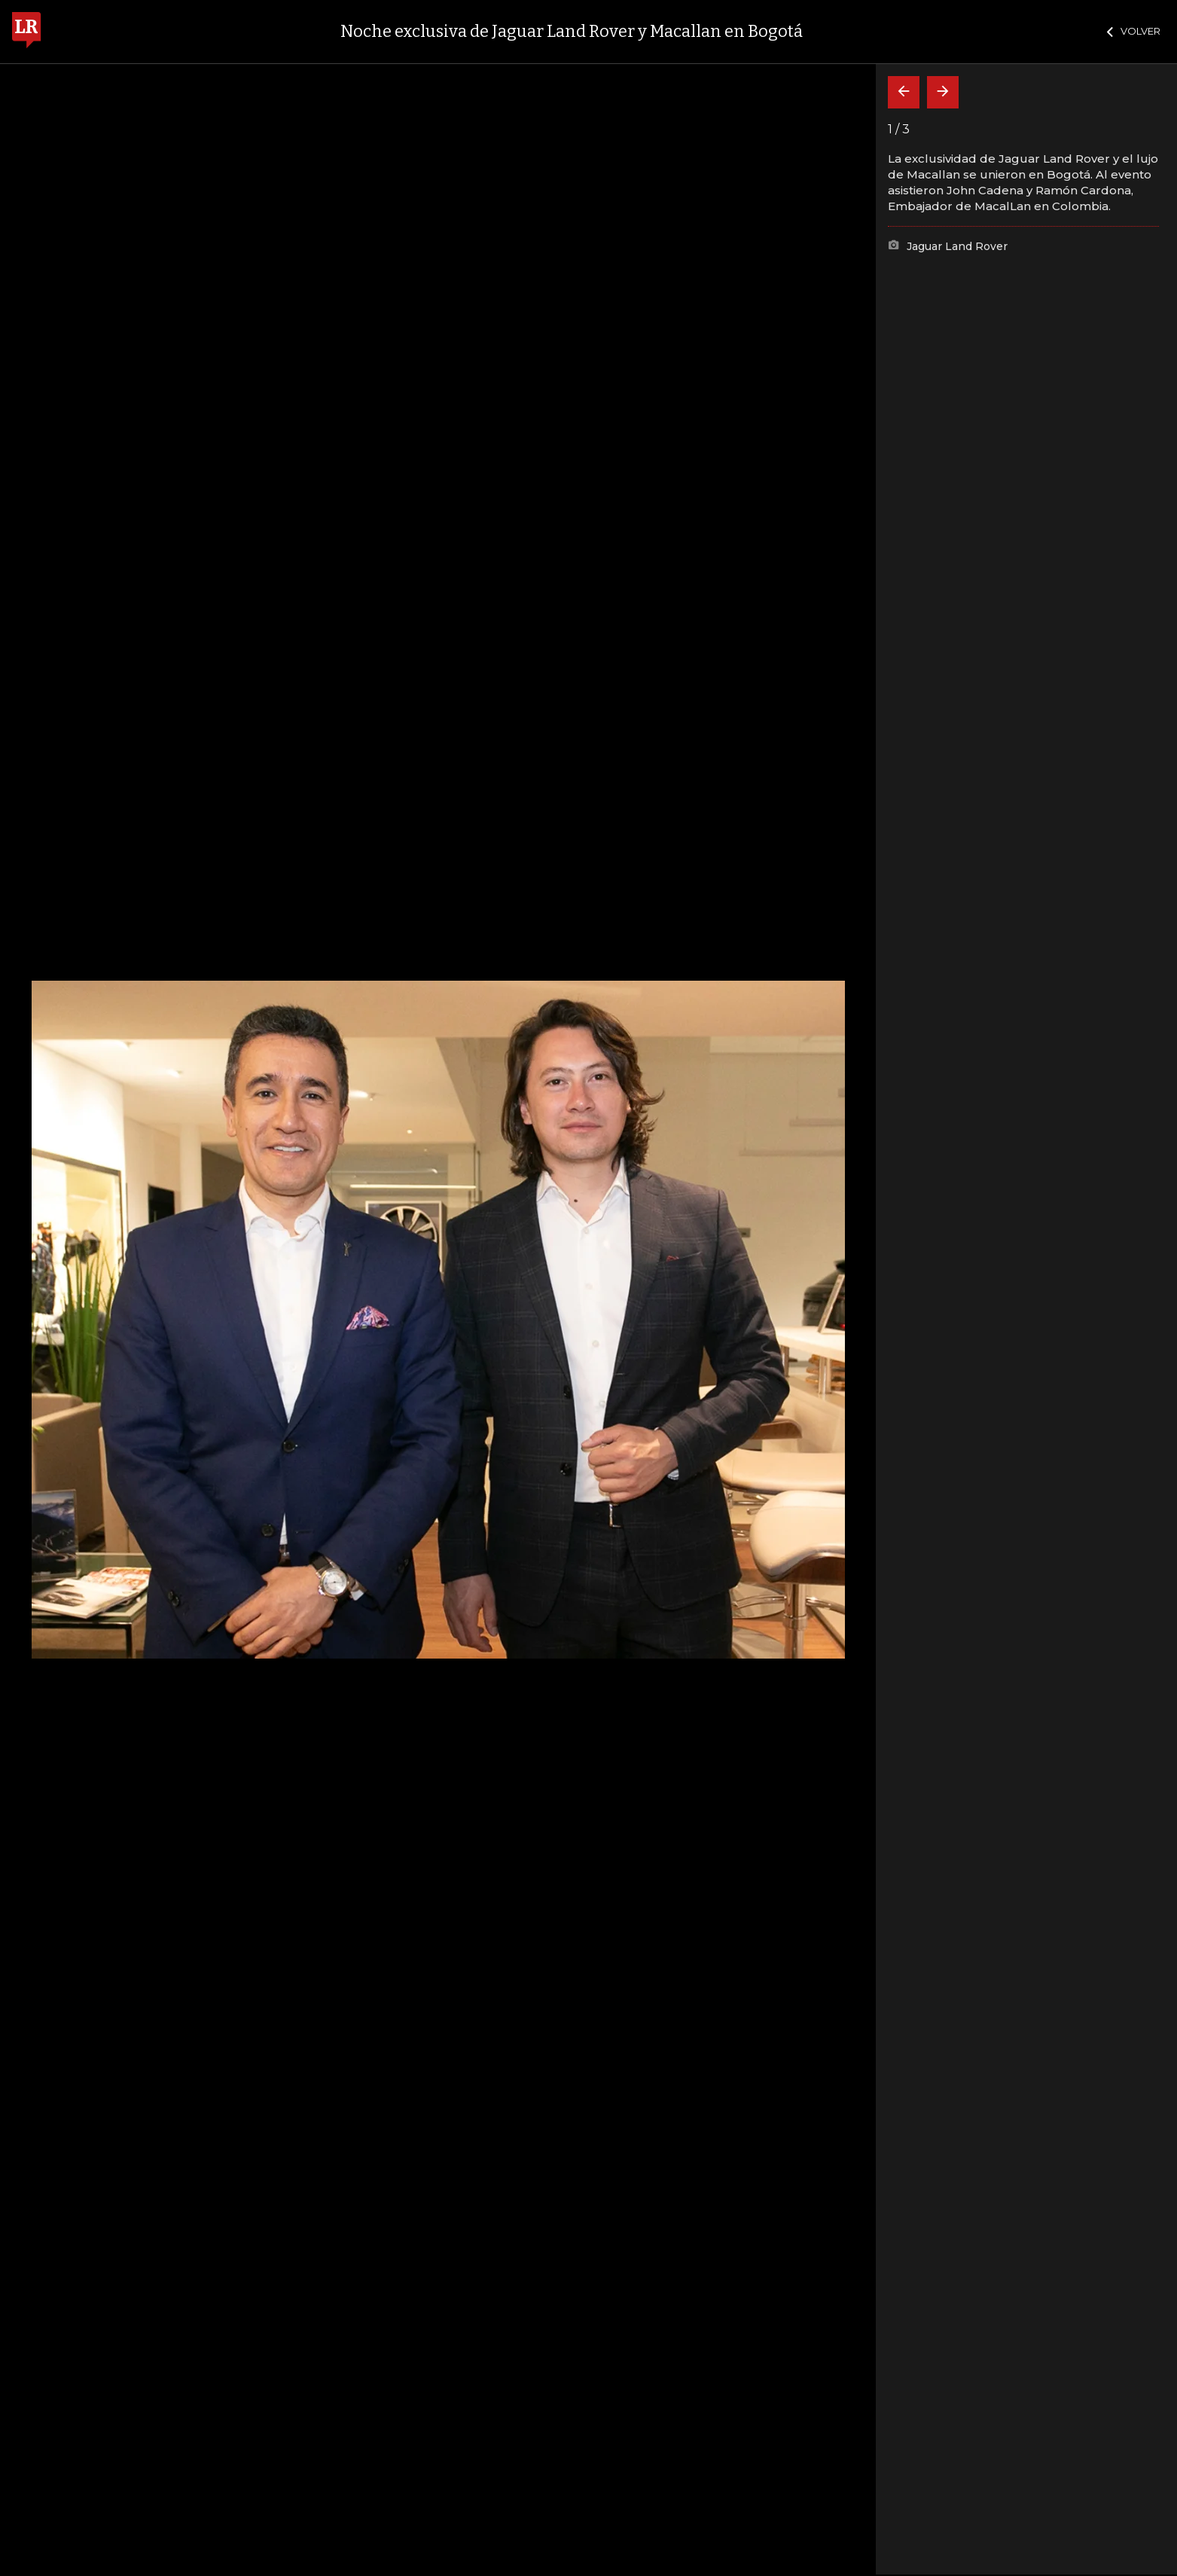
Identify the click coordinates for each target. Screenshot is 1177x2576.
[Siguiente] (943, 92)
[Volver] (903, 92)
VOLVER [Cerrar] (1133, 31)
